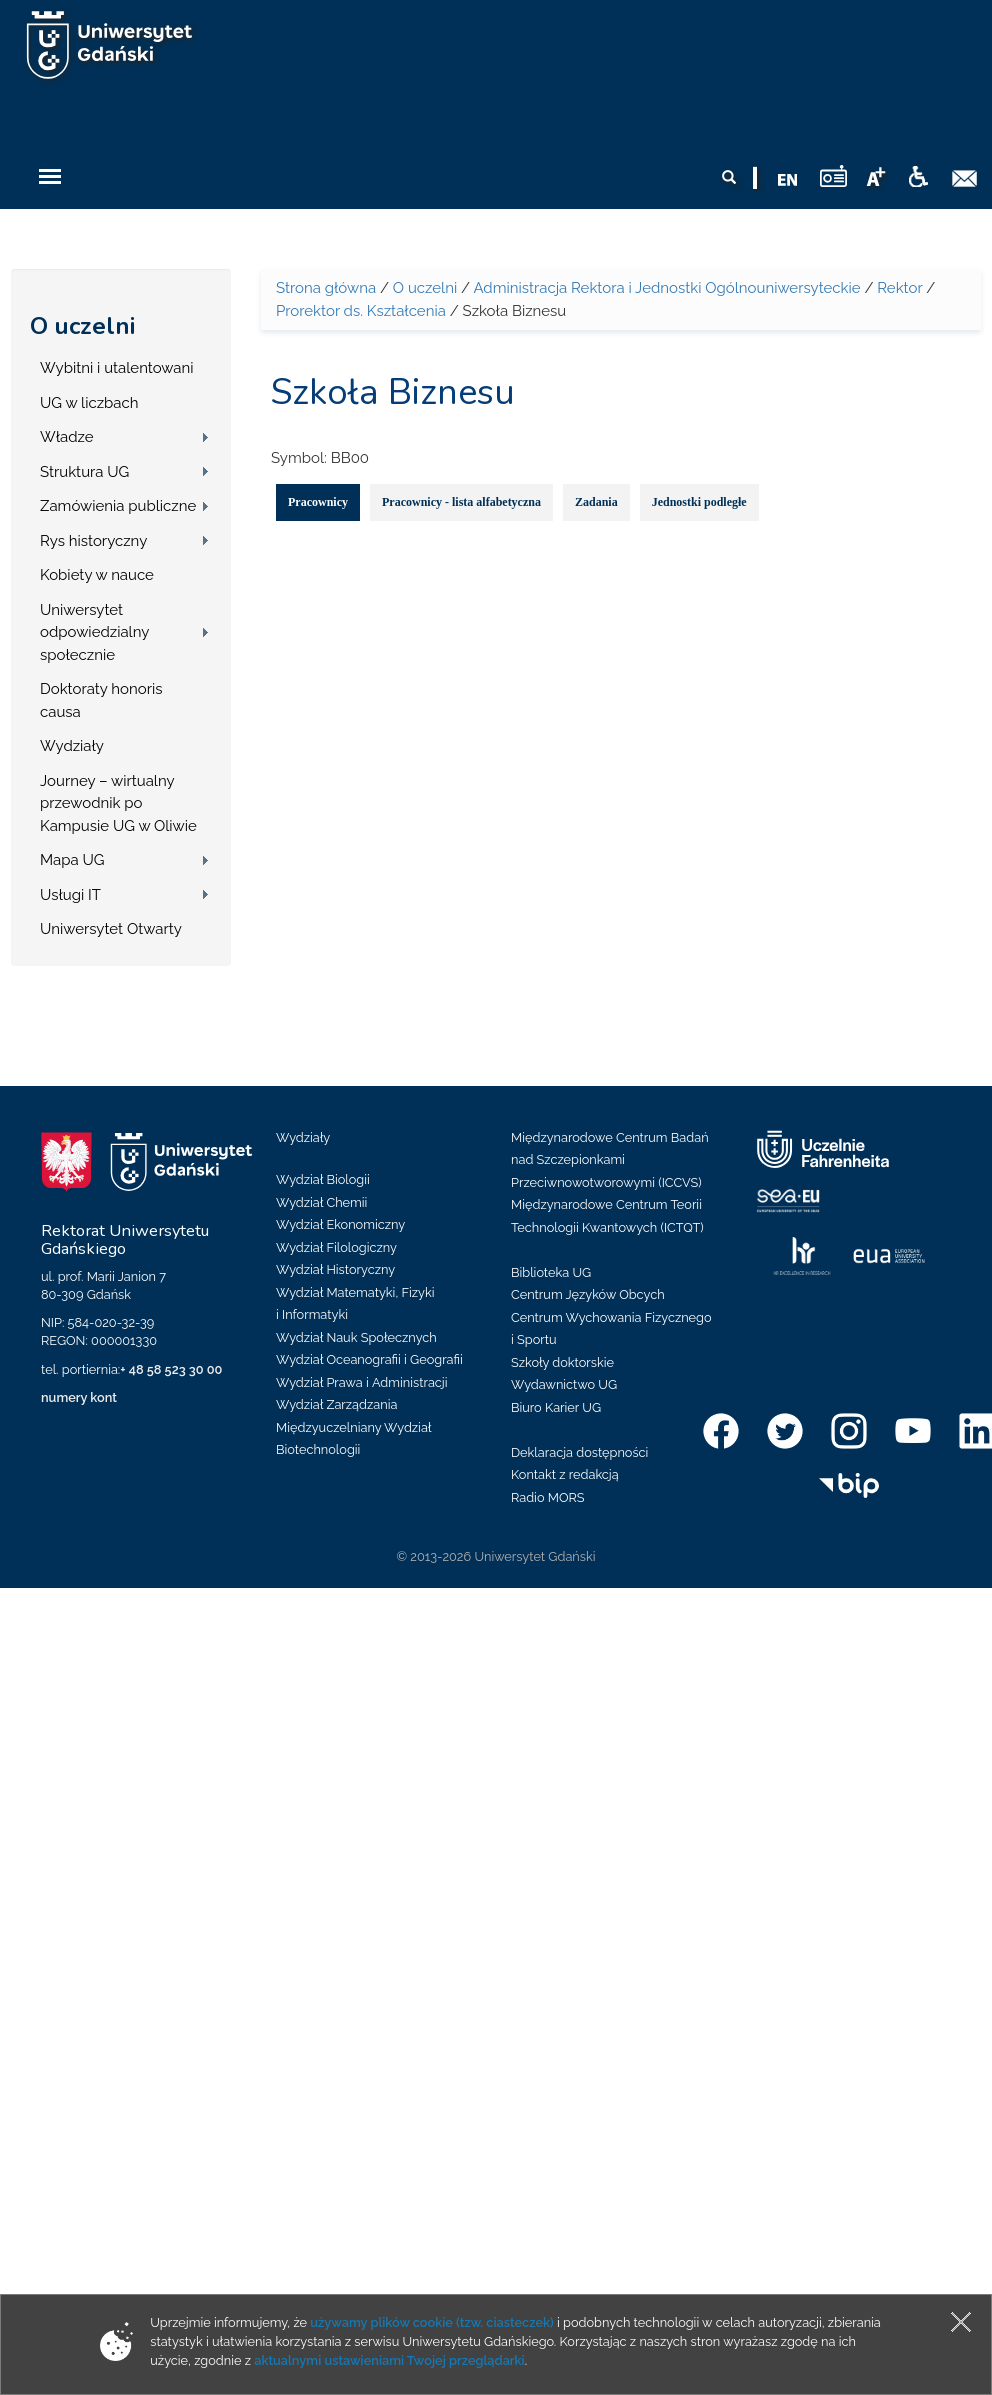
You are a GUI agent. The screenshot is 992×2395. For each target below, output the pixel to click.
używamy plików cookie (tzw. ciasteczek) (432, 2322)
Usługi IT (70, 895)
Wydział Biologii (323, 1179)
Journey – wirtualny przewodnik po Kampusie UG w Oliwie (118, 803)
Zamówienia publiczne (118, 506)
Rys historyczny (93, 541)
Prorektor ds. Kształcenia (361, 311)
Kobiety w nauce (97, 575)
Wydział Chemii (321, 1202)
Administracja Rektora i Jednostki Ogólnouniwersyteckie (666, 288)
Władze (67, 437)
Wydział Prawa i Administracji (362, 1382)
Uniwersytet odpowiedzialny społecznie (94, 632)
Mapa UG (72, 860)
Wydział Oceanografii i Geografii (369, 1359)
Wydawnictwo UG (564, 1384)
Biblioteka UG (551, 1272)
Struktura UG (84, 472)
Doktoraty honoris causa (101, 700)
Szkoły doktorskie (562, 1362)
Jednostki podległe (699, 502)
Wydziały (72, 746)
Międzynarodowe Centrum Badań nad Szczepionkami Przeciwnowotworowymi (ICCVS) (610, 1160)
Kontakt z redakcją (565, 1474)
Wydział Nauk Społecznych (356, 1337)
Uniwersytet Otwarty (111, 929)
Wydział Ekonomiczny (340, 1224)
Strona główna (326, 288)
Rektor (899, 288)
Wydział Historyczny (335, 1269)
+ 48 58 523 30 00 (171, 1369)
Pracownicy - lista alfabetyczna (461, 502)
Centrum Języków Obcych (588, 1294)
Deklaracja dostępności (579, 1452)
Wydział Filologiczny (336, 1247)
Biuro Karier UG (556, 1407)
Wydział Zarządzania (336, 1404)
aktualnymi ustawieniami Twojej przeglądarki (389, 2360)
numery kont (79, 1397)
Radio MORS (548, 1497)
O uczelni (82, 326)
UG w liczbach (89, 403)
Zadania (596, 502)
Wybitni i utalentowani (117, 368)
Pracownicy (318, 502)
